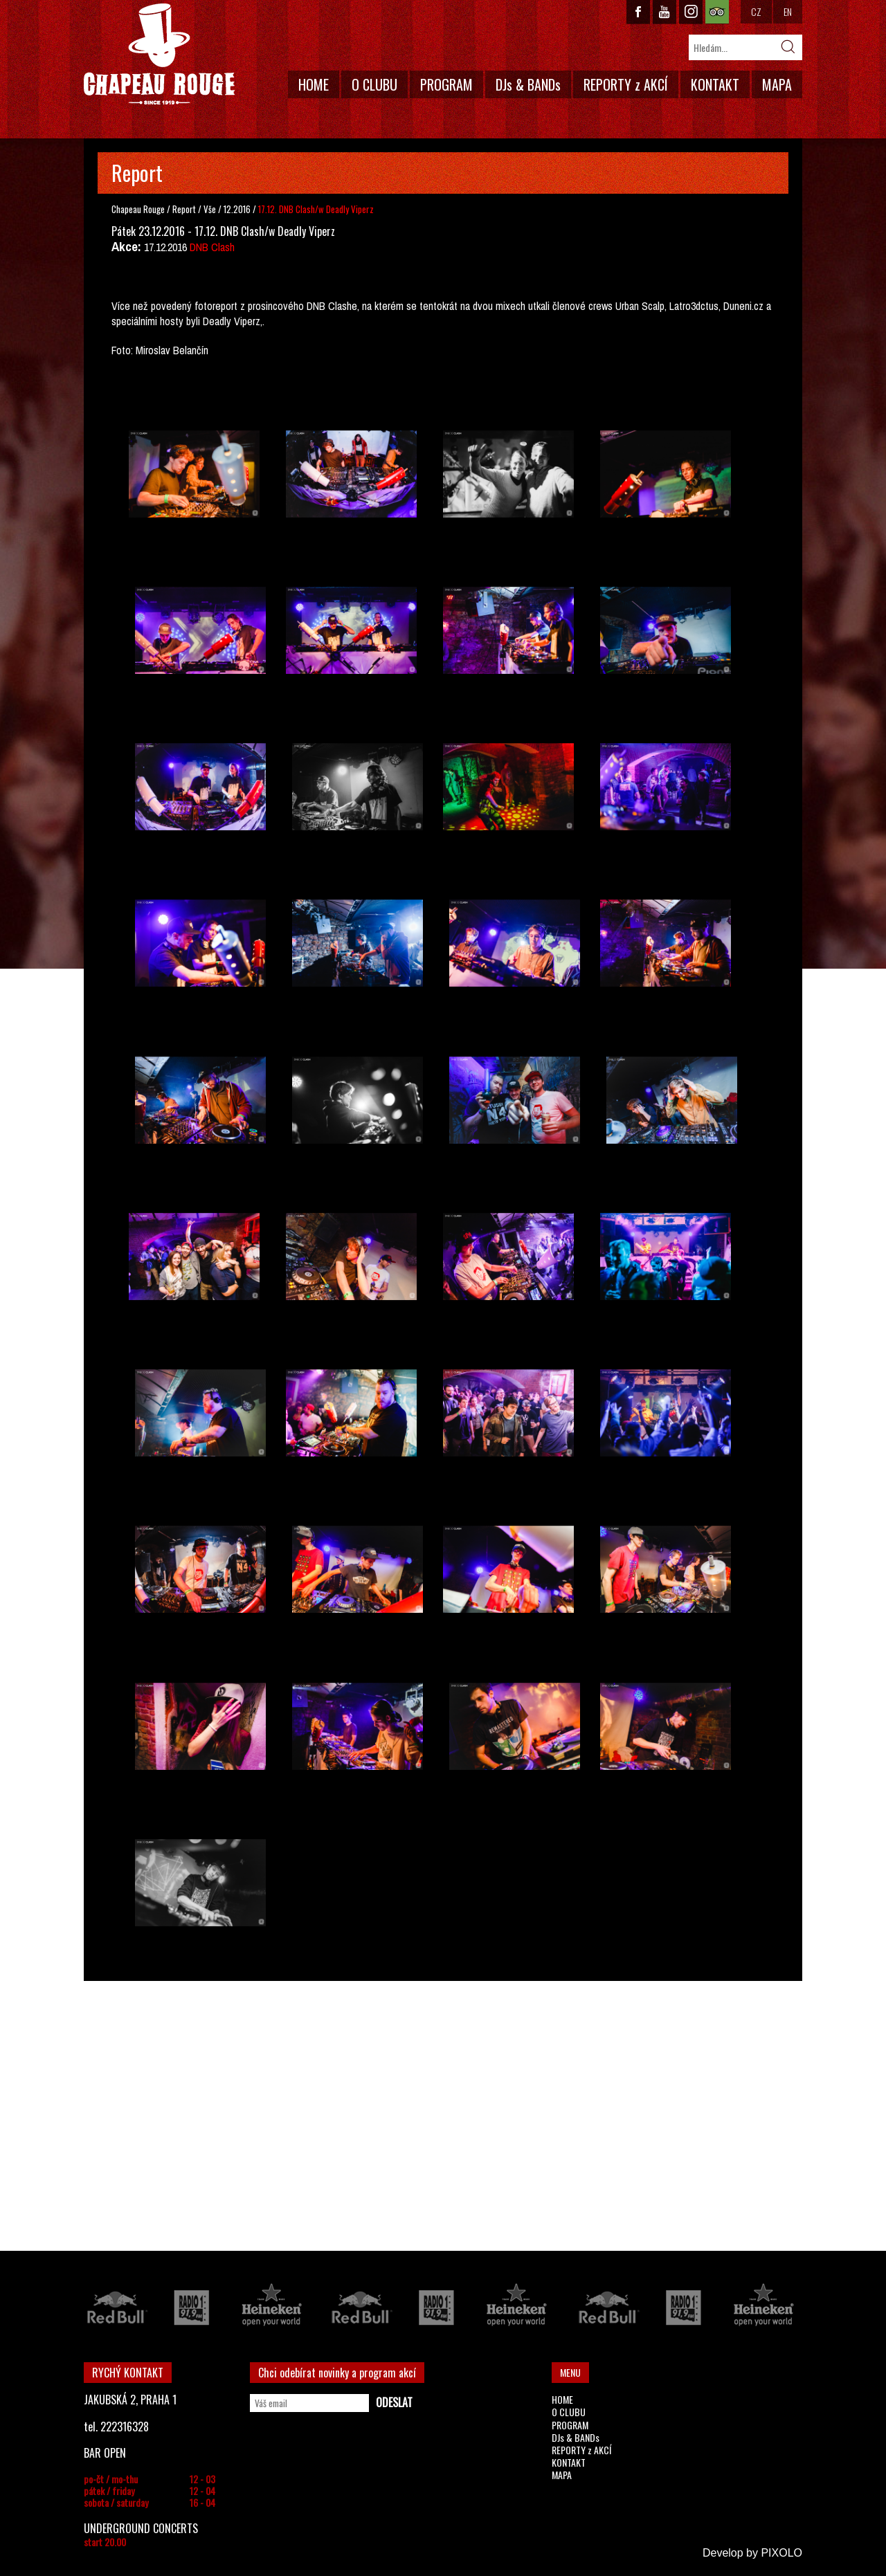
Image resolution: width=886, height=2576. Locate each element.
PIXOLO (781, 2553)
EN (788, 11)
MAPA (777, 84)
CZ (756, 11)
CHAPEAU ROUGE (159, 54)
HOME (313, 84)
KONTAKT (715, 84)
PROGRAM (446, 84)
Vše (211, 209)
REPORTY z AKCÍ (626, 84)
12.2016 (237, 209)
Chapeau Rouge (138, 209)
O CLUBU (374, 84)
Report (184, 209)
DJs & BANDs (528, 84)
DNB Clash (212, 247)
